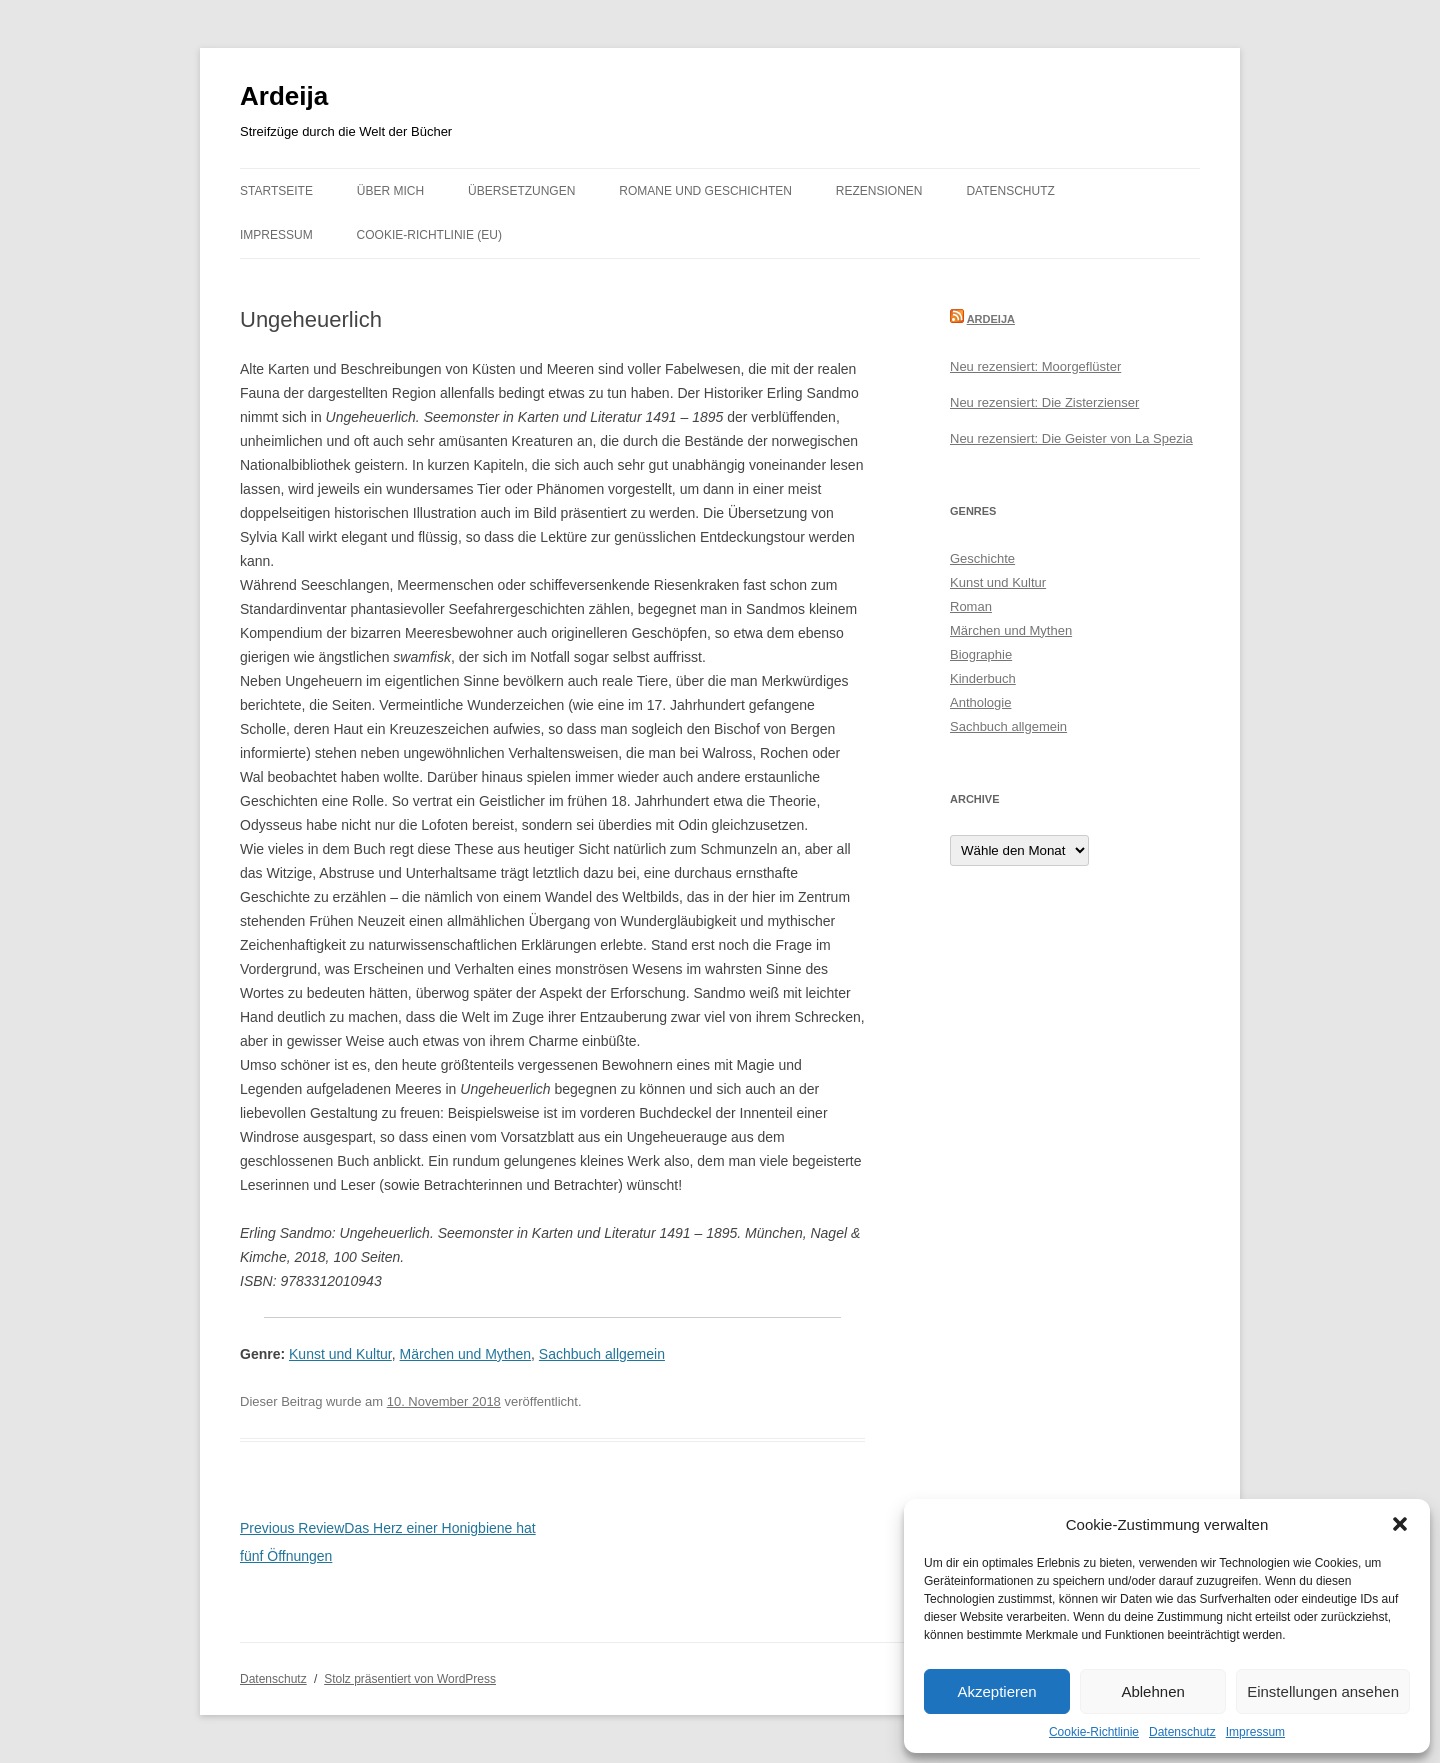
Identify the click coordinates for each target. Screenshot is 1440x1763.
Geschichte (982, 558)
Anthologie (980, 702)
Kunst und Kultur (340, 1354)
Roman (971, 606)
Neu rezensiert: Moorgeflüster (1035, 366)
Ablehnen (1152, 1691)
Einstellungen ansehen (1323, 1691)
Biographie (981, 654)
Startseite (276, 191)
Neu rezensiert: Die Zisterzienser (1044, 402)
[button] (1400, 1524)
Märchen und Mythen (466, 1354)
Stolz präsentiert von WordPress (410, 1679)
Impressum (1255, 1732)
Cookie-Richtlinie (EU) (429, 235)
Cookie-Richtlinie (1094, 1732)
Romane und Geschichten (705, 191)
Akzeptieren (996, 1691)
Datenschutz (1182, 1732)
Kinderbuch (983, 678)
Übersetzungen (521, 191)
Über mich (390, 191)
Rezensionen (879, 191)
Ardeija (284, 96)
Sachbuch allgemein (602, 1354)
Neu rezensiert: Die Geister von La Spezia (1071, 438)
